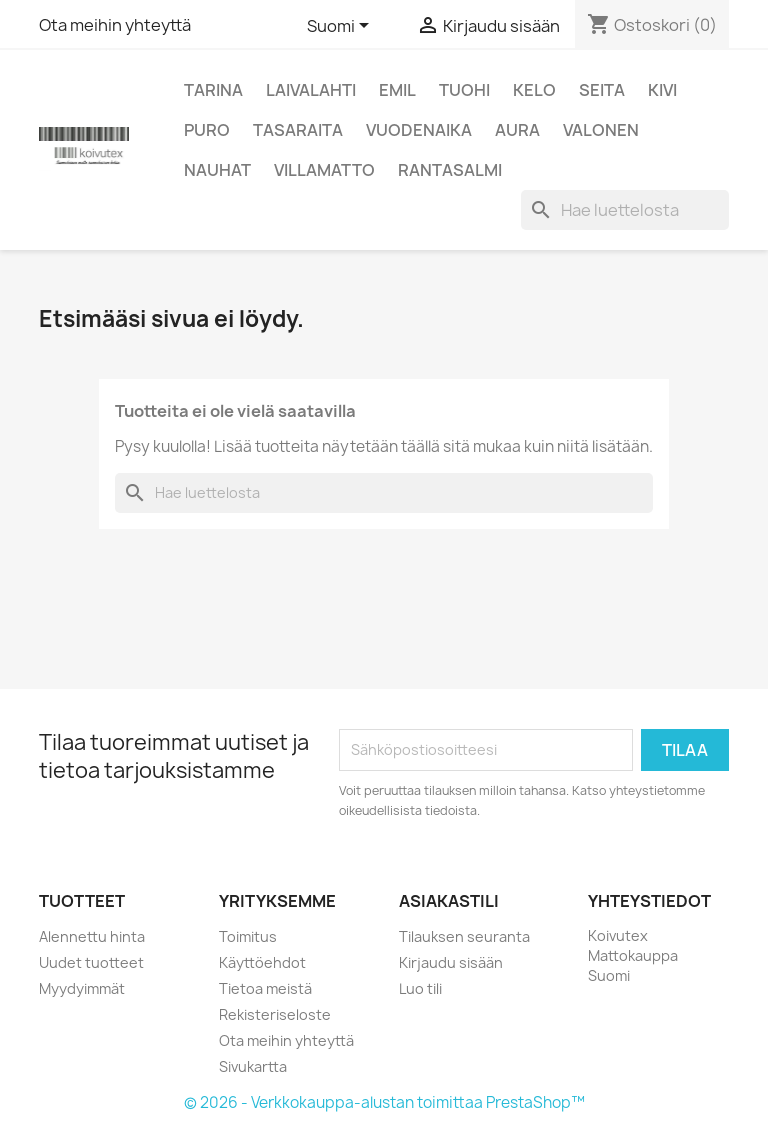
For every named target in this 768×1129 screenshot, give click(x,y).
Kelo (534, 90)
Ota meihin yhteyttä (115, 25)
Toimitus (248, 936)
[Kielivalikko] (341, 27)
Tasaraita (298, 130)
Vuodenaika (419, 130)
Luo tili (420, 988)
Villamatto (324, 170)
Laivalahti (311, 90)
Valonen (601, 130)
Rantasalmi (450, 170)
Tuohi (464, 90)
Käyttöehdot (262, 962)
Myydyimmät (82, 988)
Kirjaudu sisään (451, 962)
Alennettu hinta (92, 936)
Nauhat (217, 170)
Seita (602, 90)
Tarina (213, 90)
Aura (517, 130)
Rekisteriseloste (275, 1014)
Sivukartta (253, 1066)
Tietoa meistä (265, 988)
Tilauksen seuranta (464, 936)
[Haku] (625, 210)
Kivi (662, 90)
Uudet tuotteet (91, 962)
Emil (397, 90)
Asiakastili (449, 901)
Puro (207, 130)
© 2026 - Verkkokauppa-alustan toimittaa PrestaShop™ (384, 1102)
